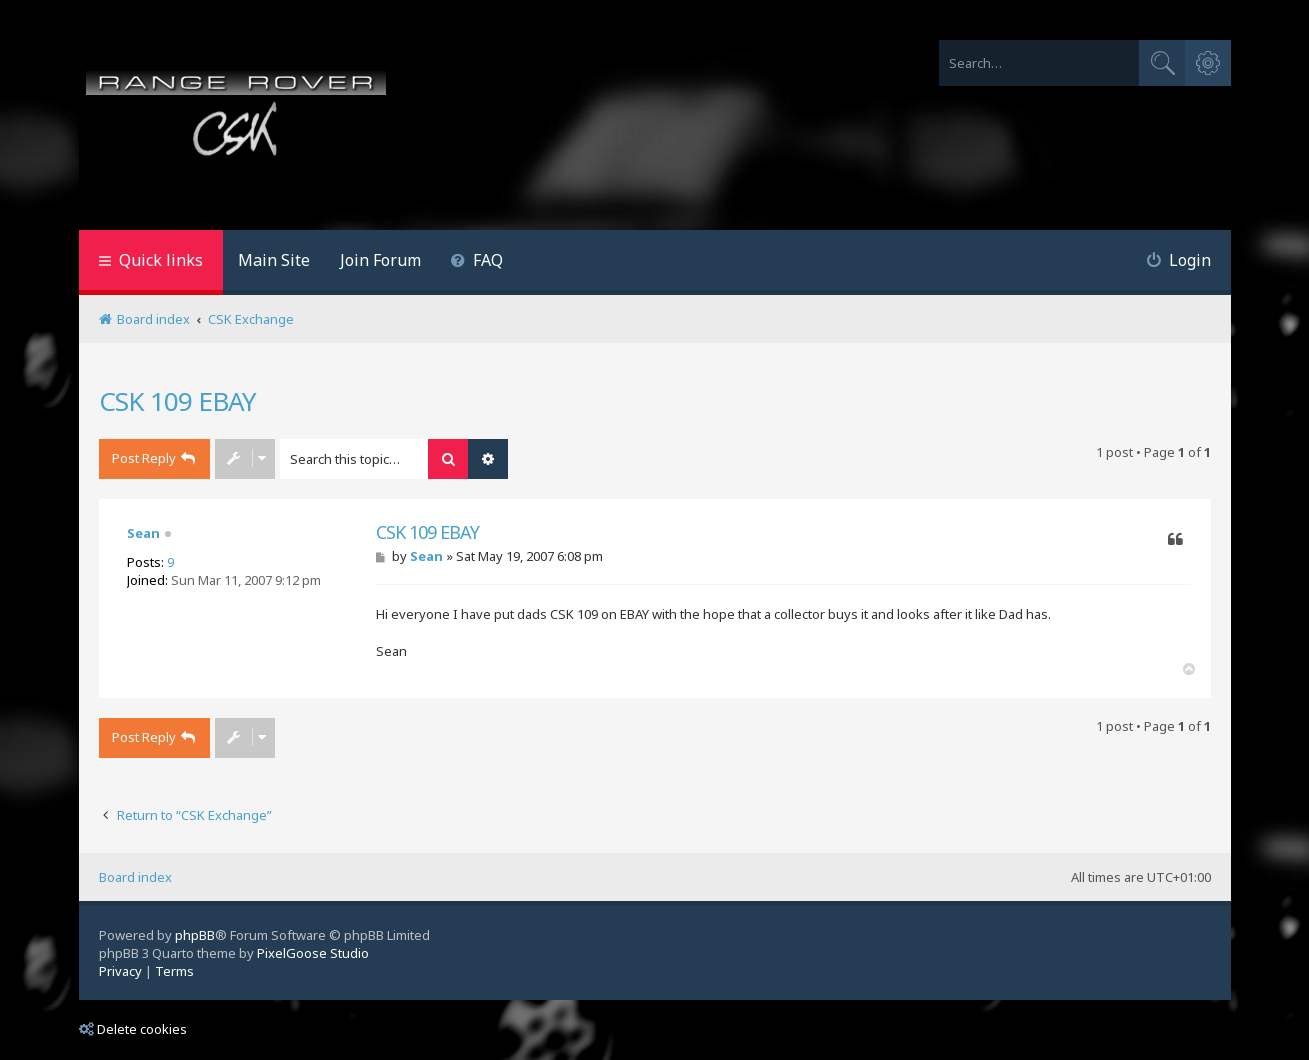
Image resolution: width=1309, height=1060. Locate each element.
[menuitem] (477, 262)
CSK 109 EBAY (177, 401)
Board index (135, 877)
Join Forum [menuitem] (380, 260)
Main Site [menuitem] (274, 260)
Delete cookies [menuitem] (133, 1029)
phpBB (195, 935)
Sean (143, 533)
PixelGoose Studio (313, 953)
